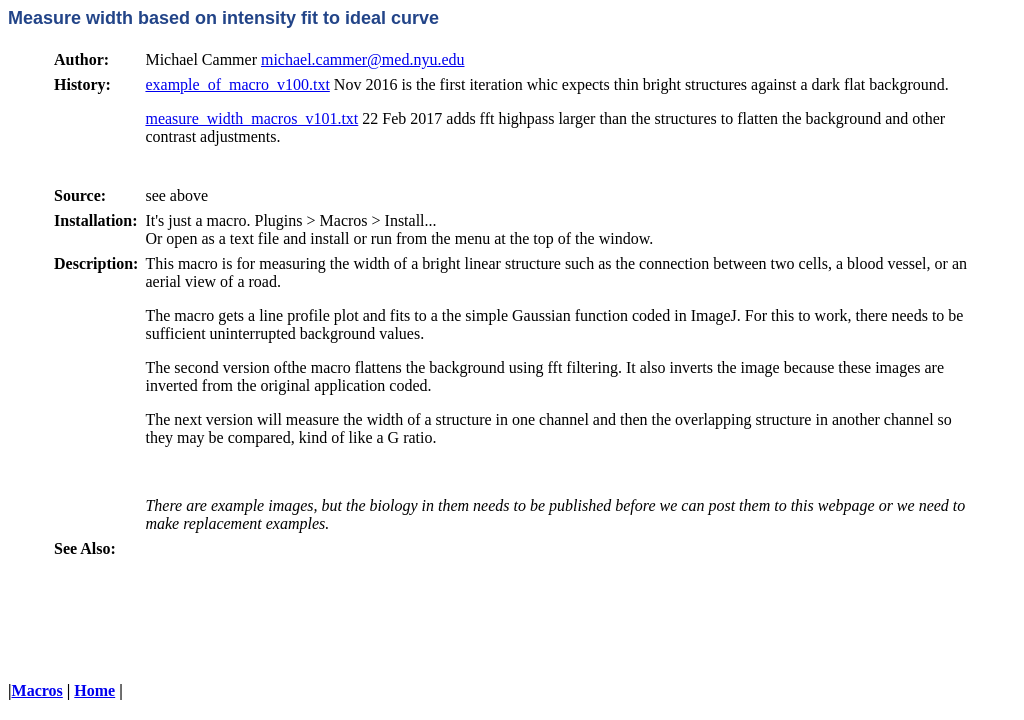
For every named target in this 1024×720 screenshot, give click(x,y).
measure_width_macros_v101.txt (251, 118)
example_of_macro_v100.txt (237, 84)
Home (94, 690)
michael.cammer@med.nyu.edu (363, 59)
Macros (37, 690)
